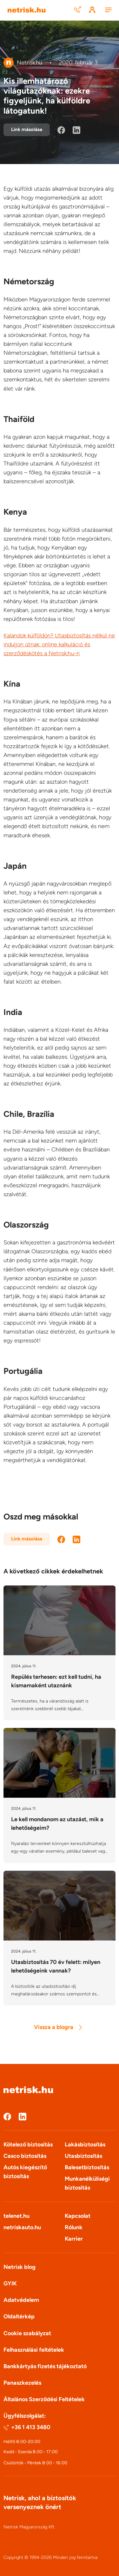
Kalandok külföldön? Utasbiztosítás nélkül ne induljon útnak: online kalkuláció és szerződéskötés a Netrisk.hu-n (59, 644)
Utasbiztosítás (83, 2155)
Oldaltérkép (19, 2316)
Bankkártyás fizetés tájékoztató (45, 2366)
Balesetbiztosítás (87, 2167)
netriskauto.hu (22, 2227)
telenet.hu (16, 2215)
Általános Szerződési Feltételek (44, 2399)
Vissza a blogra (58, 2027)
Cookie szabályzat (27, 2333)
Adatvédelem (21, 2299)
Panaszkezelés (22, 2382)
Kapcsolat (77, 2215)
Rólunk (74, 2227)
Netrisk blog (19, 2266)
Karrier (74, 2238)
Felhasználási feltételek (33, 2349)
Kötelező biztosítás (28, 2144)
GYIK (10, 2283)
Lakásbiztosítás (85, 2144)
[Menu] (108, 10)
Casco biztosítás (24, 2155)
